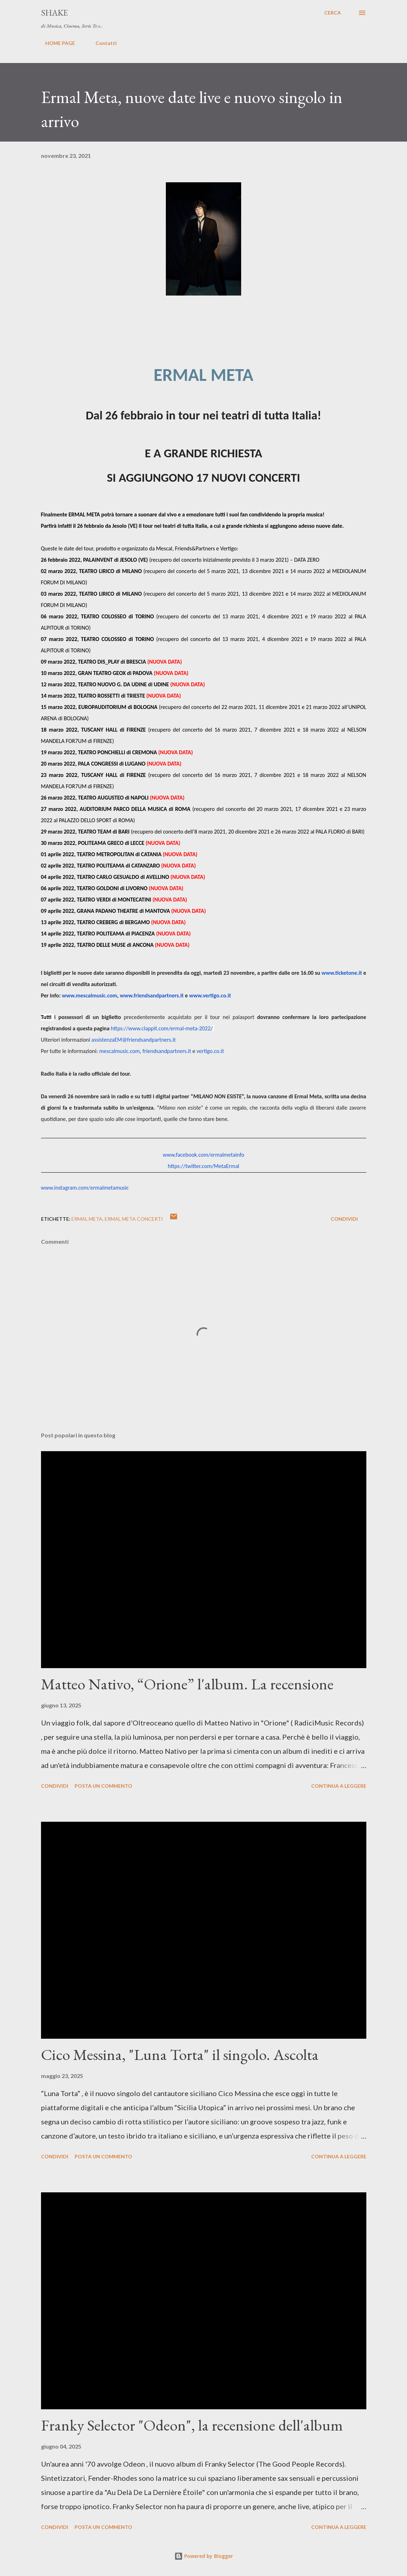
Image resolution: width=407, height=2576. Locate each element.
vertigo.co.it (210, 1051)
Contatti (101, 43)
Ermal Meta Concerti (134, 1219)
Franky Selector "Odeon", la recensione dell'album (192, 2425)
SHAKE (54, 12)
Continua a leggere (338, 1786)
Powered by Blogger (203, 2556)
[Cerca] (332, 12)
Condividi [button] (344, 1219)
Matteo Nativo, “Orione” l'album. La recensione (187, 1684)
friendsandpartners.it (167, 1051)
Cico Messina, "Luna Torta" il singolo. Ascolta (180, 2054)
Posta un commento (103, 1786)
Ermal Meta (87, 1219)
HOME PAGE (56, 43)
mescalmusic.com (119, 1051)
